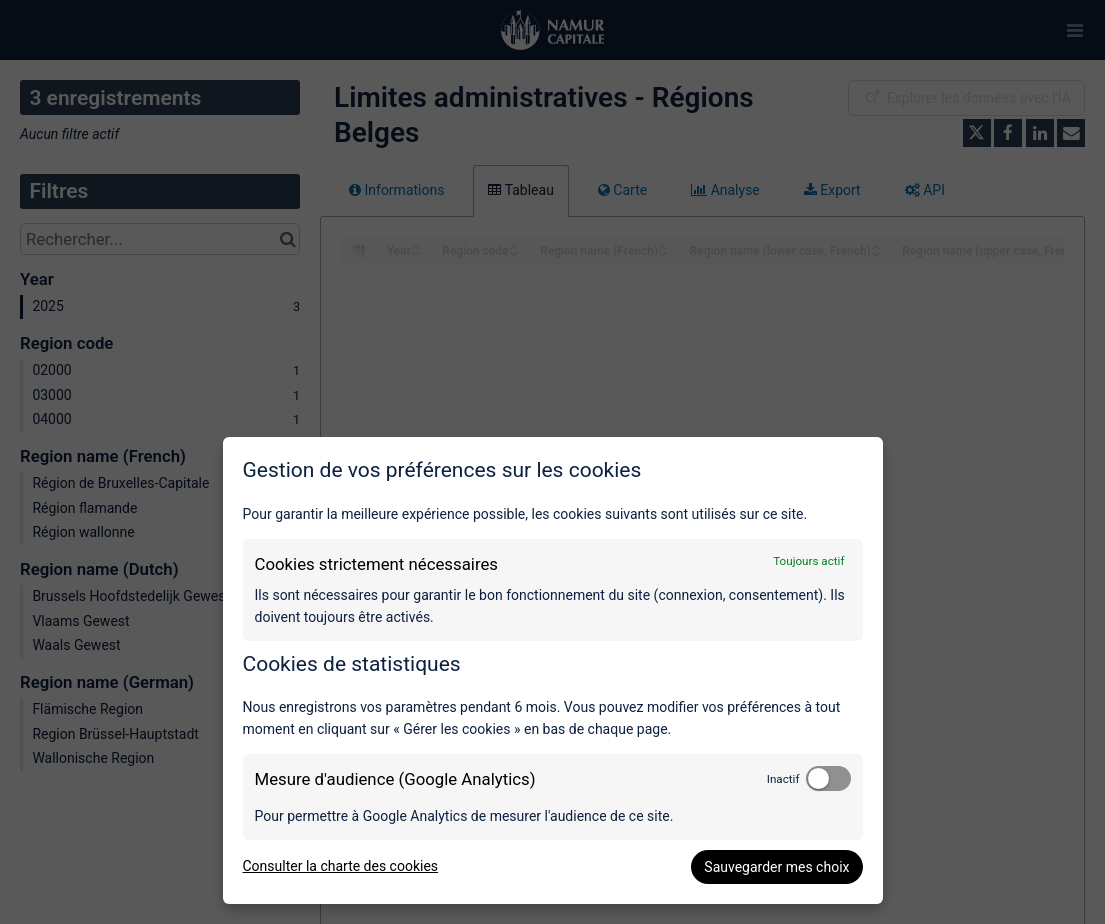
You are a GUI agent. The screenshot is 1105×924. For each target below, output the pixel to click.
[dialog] (553, 670)
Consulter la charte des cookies (341, 866)
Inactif (783, 779)
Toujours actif (808, 561)
